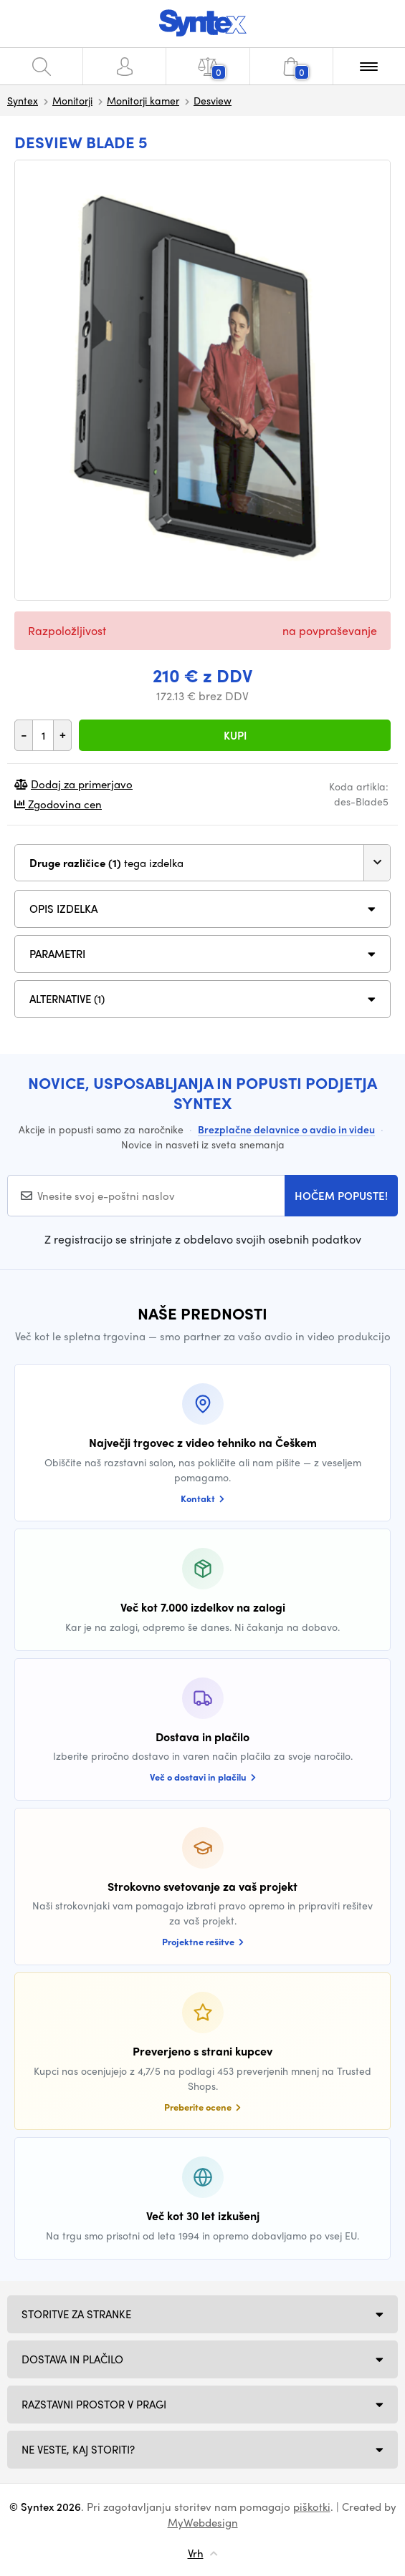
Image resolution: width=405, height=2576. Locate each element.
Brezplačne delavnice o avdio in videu (286, 1129)
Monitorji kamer (143, 100)
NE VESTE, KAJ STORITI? (78, 2449)
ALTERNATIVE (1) (67, 999)
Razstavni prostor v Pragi (94, 2404)
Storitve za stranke (76, 2314)
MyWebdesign (203, 2522)
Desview (213, 100)
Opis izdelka (63, 908)
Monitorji (72, 100)
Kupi (235, 735)
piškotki (311, 2506)
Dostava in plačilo (72, 2359)
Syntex (22, 100)
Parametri (57, 954)
